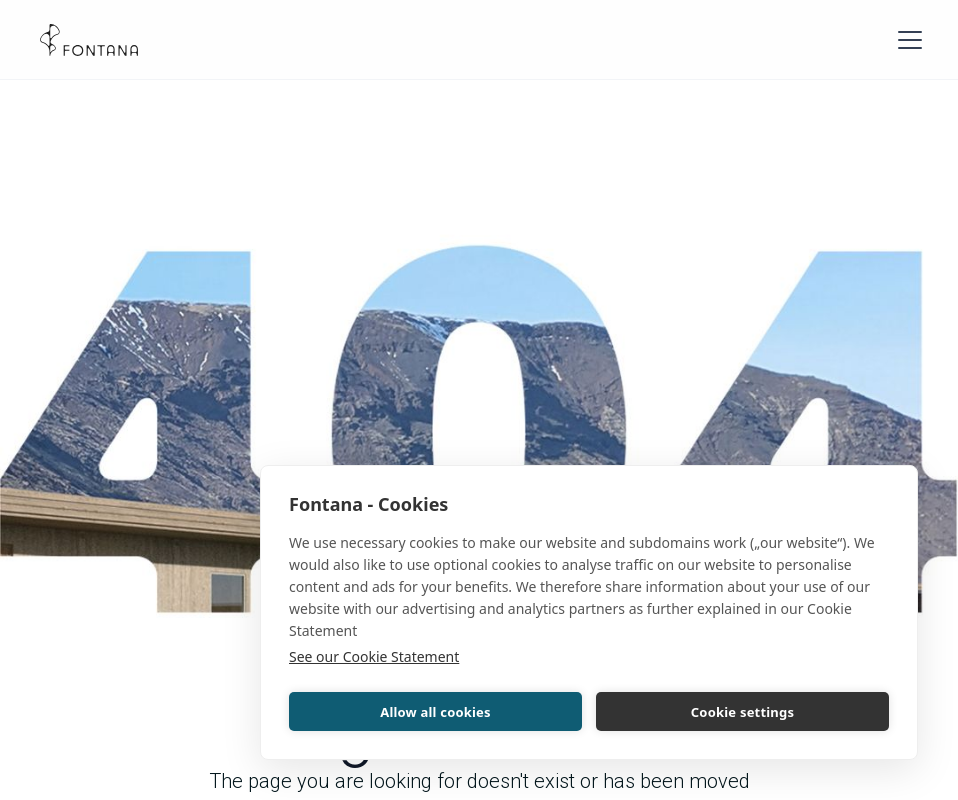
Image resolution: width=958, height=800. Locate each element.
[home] (89, 40)
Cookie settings (742, 712)
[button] (906, 40)
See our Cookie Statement (374, 656)
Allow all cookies (435, 712)
